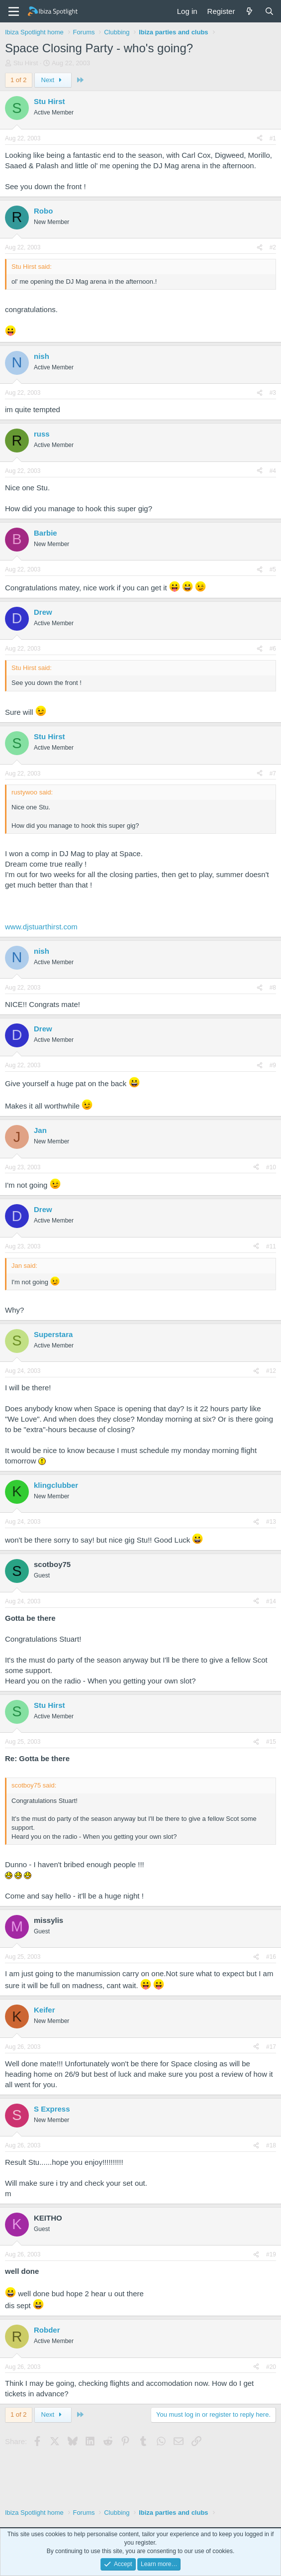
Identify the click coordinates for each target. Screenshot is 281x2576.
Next (53, 80)
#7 (273, 773)
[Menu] (13, 11)
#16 (271, 1956)
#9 (273, 1065)
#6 (273, 648)
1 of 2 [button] (18, 80)
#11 (271, 1246)
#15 (271, 1741)
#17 (271, 2046)
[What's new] (249, 11)
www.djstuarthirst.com (41, 926)
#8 (273, 987)
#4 (273, 470)
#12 (271, 1370)
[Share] (259, 138)
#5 (273, 569)
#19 (271, 2254)
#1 (273, 138)
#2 (273, 247)
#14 (271, 1601)
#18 (271, 2145)
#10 (271, 1167)
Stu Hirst (25, 63)
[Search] (269, 11)
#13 (271, 1521)
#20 (271, 2366)
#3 (273, 392)
